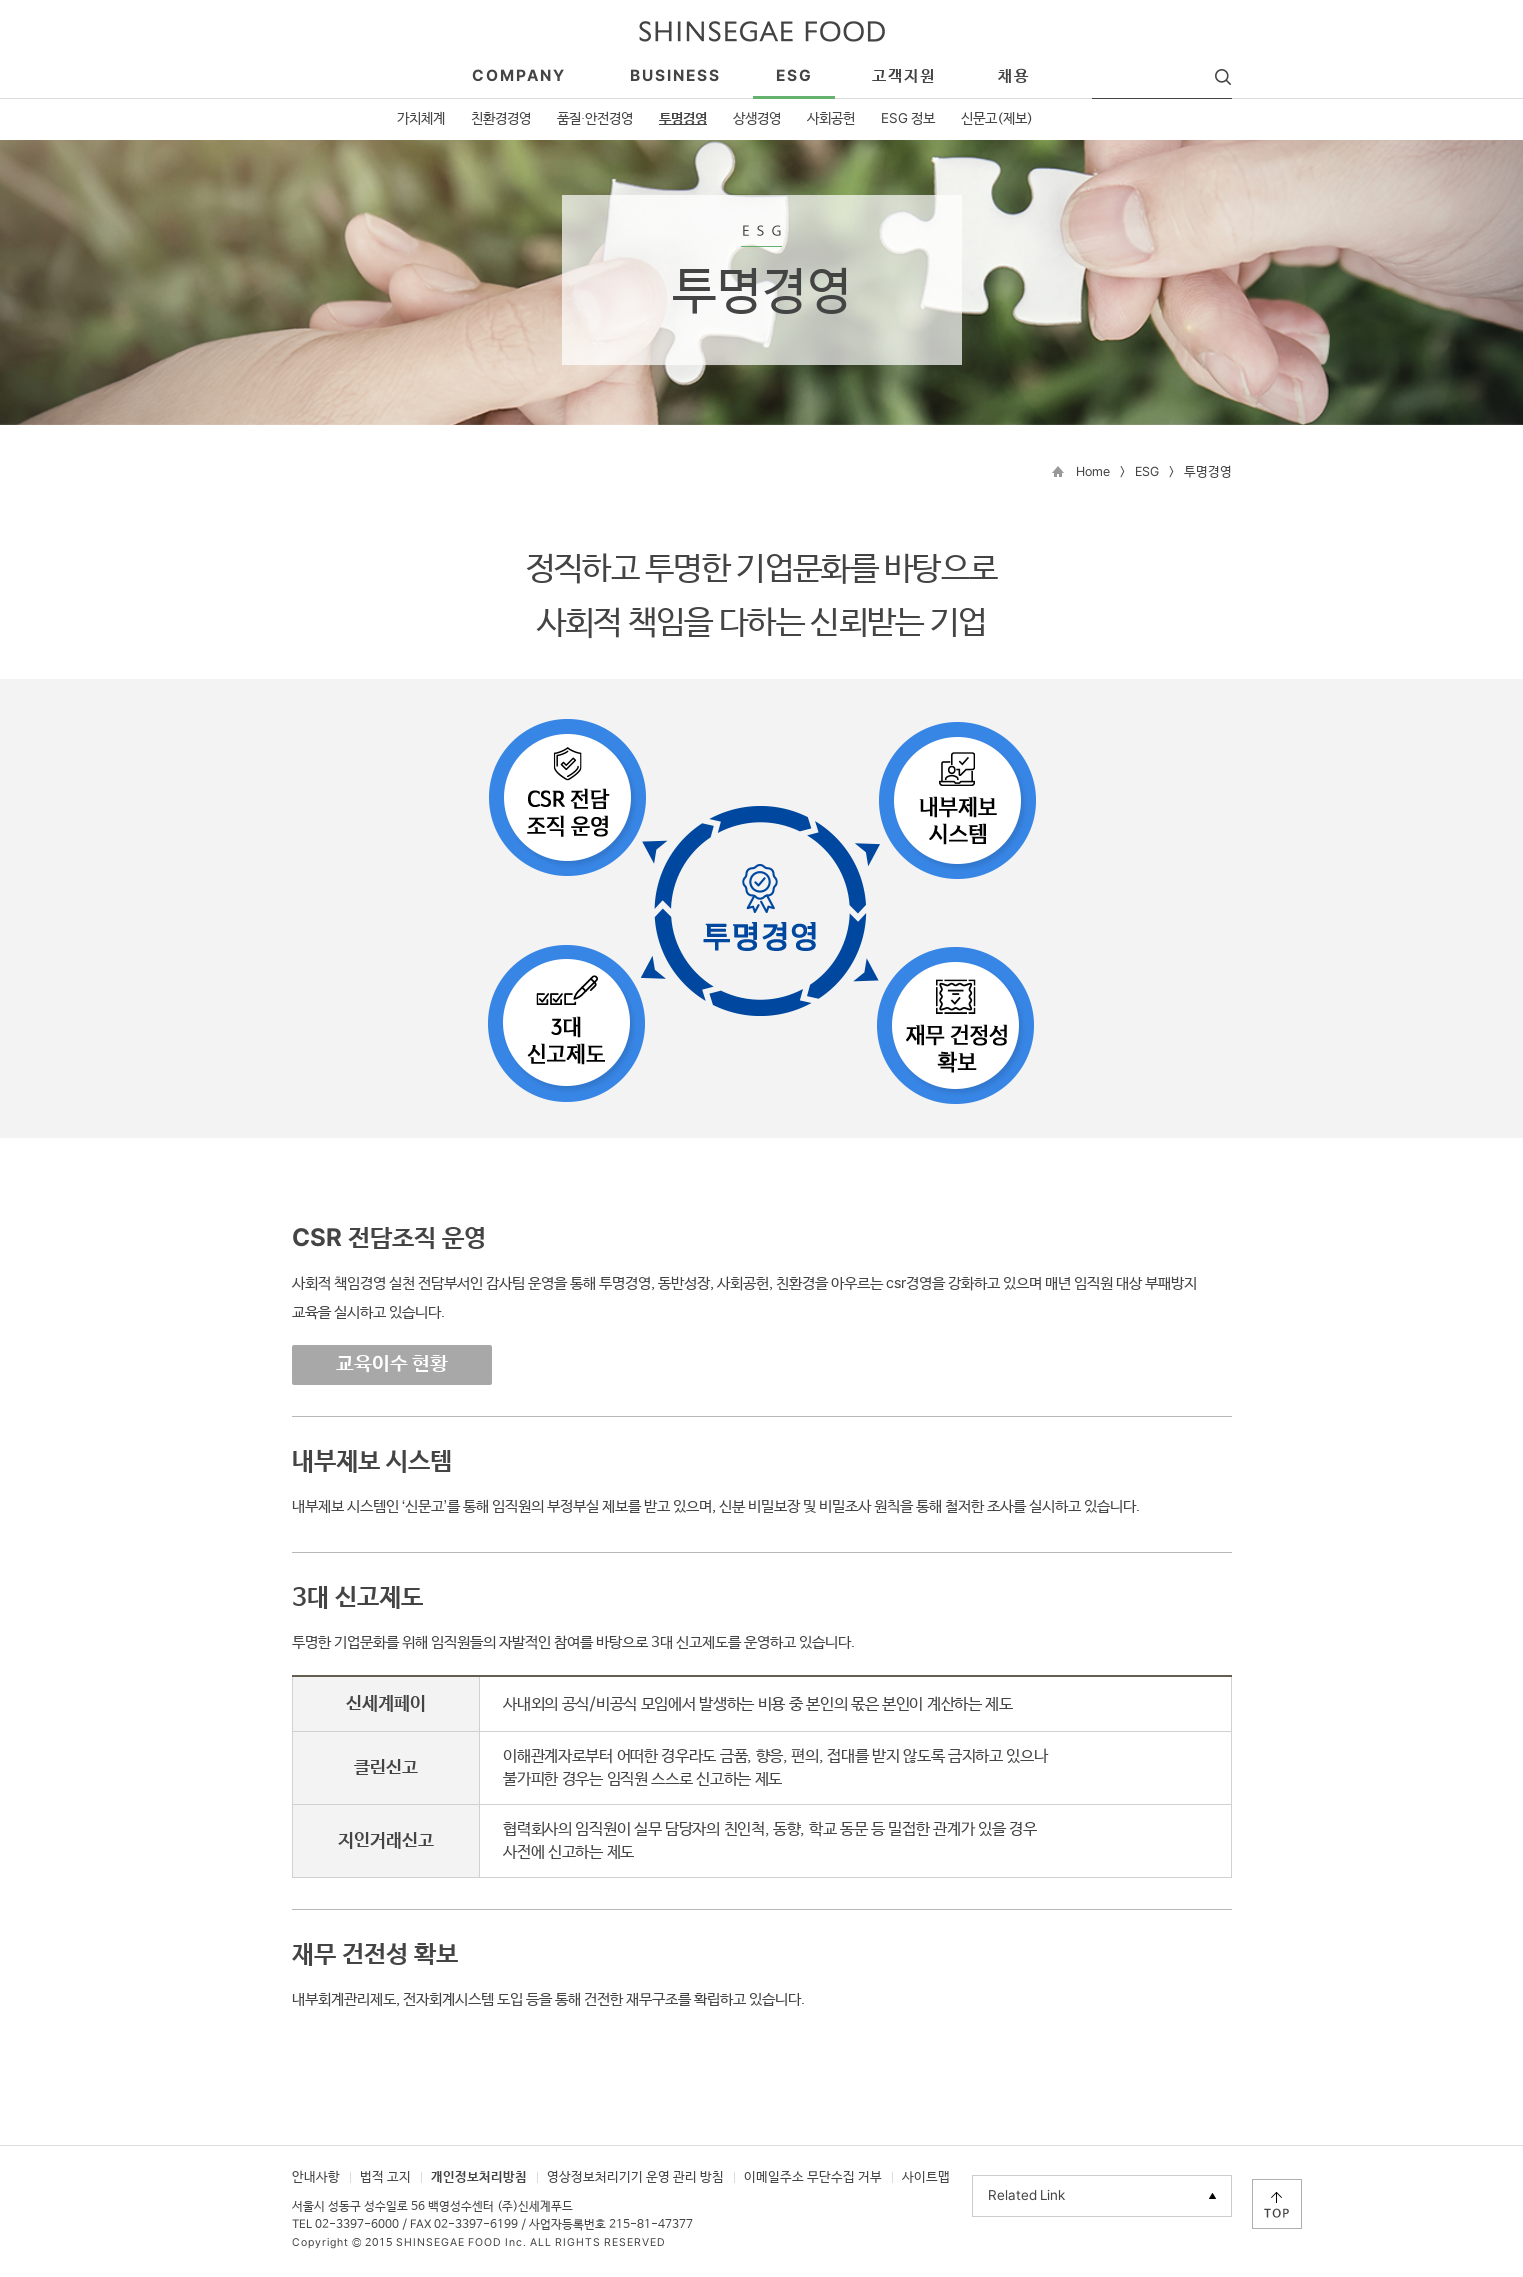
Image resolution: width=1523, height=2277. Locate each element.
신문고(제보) (997, 119)
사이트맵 (926, 2177)
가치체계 (421, 119)
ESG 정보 (908, 119)
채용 (1014, 76)
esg (794, 76)
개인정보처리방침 (479, 2177)
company (519, 76)
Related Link (1026, 2196)
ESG (1147, 472)
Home (1093, 472)
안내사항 (316, 2177)
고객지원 (904, 76)
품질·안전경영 (595, 119)
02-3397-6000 (357, 2225)
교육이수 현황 (392, 1364)
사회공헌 (831, 119)
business (675, 76)
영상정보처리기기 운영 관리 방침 (635, 2177)
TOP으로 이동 (1277, 2204)
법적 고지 (385, 2177)
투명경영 (683, 119)
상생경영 (757, 119)
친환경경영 (501, 119)
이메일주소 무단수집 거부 (813, 2177)
